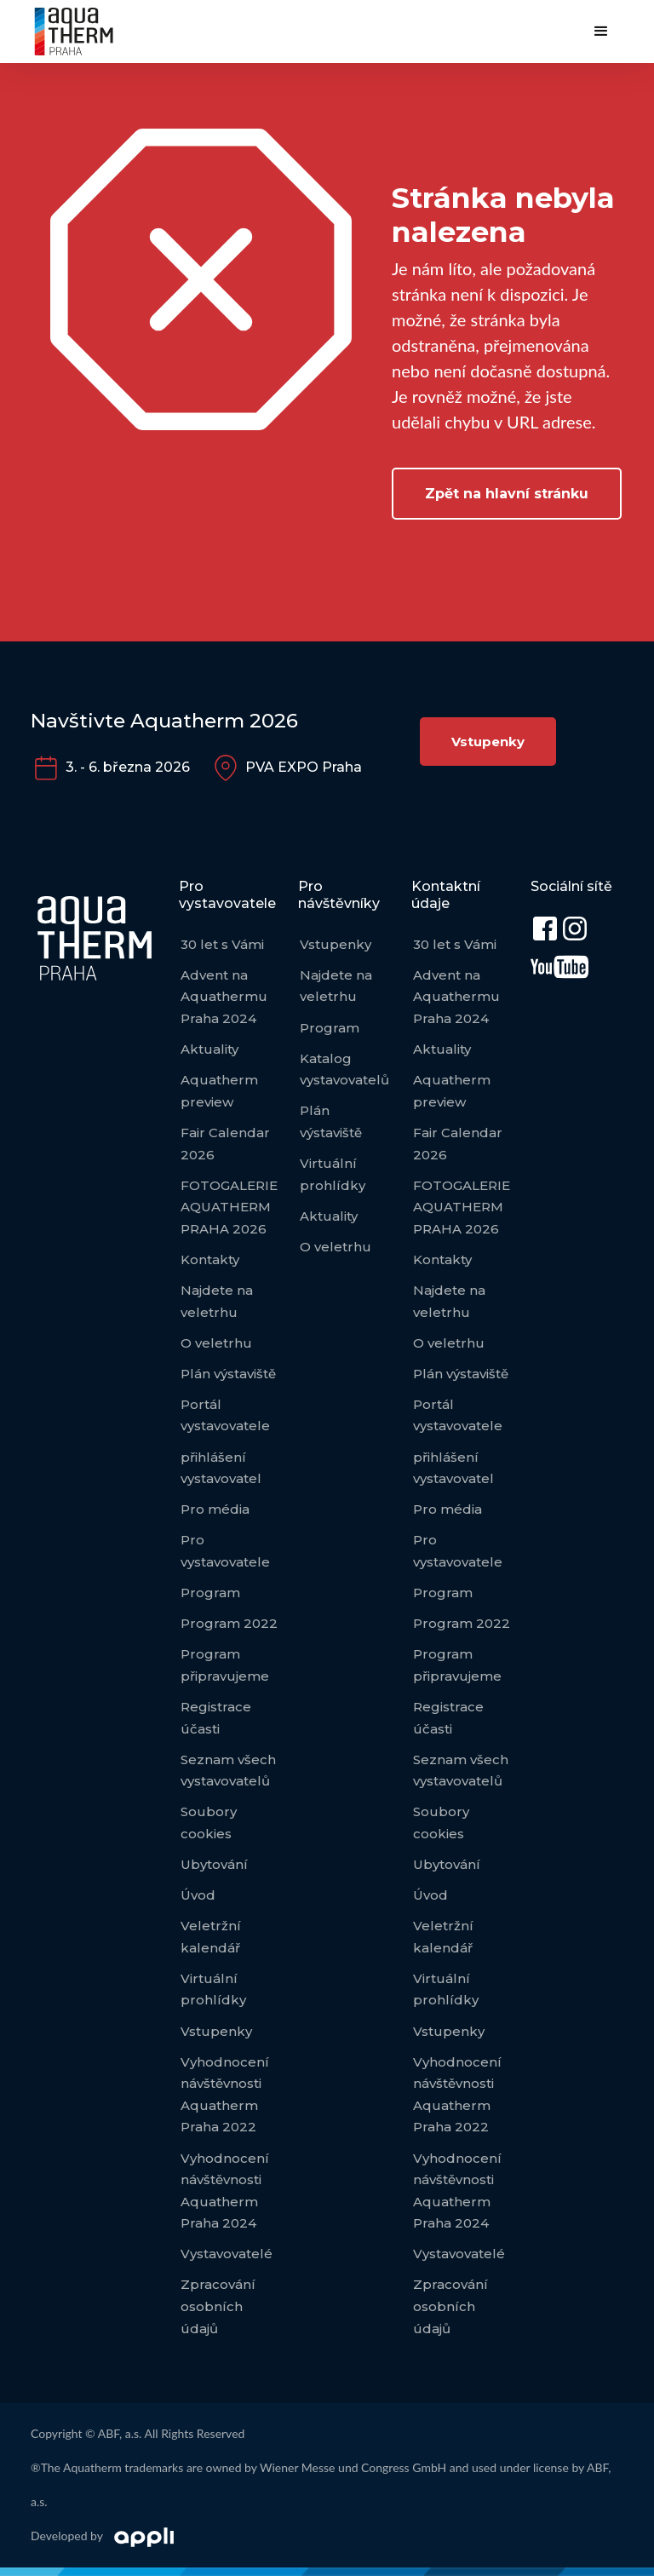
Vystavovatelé (226, 2253)
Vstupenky (488, 741)
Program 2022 (229, 1623)
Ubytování (214, 1864)
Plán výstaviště (228, 1374)
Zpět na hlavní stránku (506, 494)
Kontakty (210, 1259)
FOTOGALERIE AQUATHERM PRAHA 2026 (229, 1207)
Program (210, 1592)
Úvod (198, 1895)
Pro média (215, 1509)
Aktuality (209, 1049)
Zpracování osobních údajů (218, 2306)
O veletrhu (216, 1343)
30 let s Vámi (222, 944)
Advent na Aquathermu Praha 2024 (224, 996)
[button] (601, 31)
